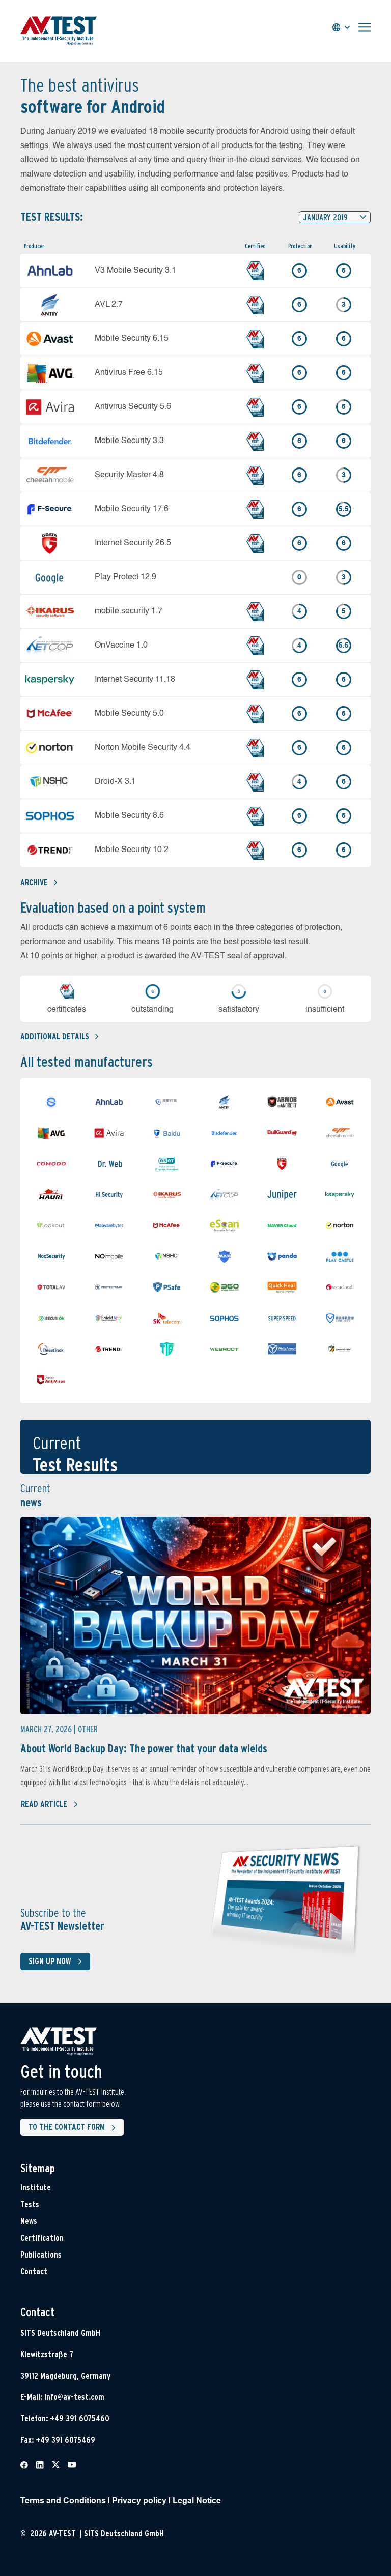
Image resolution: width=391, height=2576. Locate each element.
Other (88, 1729)
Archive (38, 882)
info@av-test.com (74, 2397)
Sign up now (57, 1961)
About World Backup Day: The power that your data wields (143, 1748)
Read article (49, 1804)
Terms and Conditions (63, 2501)
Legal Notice (197, 2501)
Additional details (59, 1036)
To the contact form (74, 2128)
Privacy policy (139, 2501)
